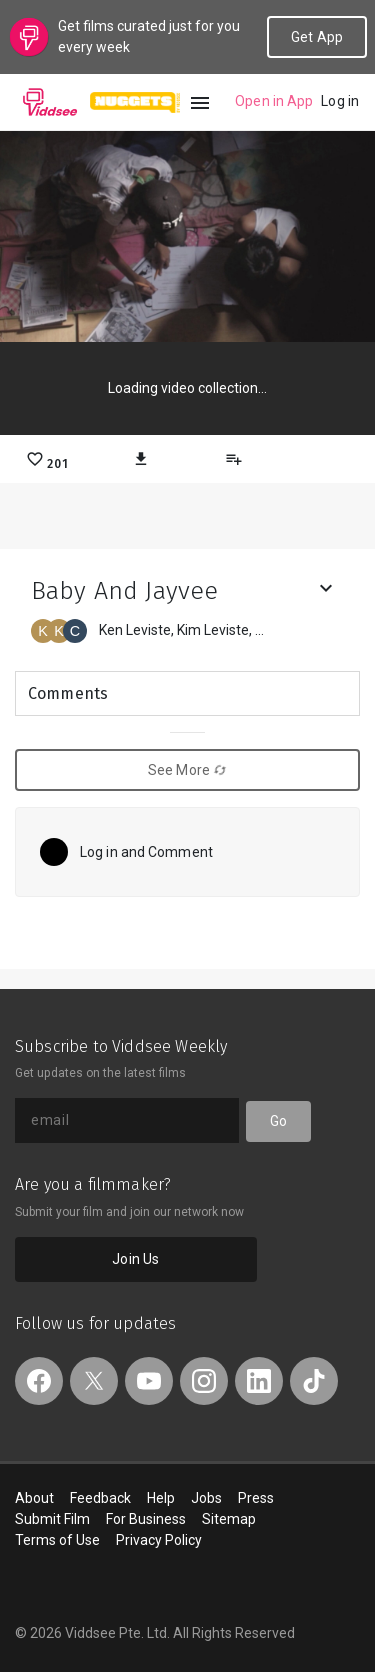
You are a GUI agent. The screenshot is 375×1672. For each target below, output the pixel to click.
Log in (340, 101)
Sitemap (229, 1519)
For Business (146, 1519)
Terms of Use (57, 1540)
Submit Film (52, 1519)
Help (161, 1498)
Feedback (100, 1498)
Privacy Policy (159, 1540)
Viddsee (50, 102)
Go (278, 1121)
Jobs (206, 1498)
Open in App (274, 101)
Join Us (135, 1259)
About (34, 1498)
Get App (317, 37)
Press (256, 1498)
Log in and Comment (146, 852)
